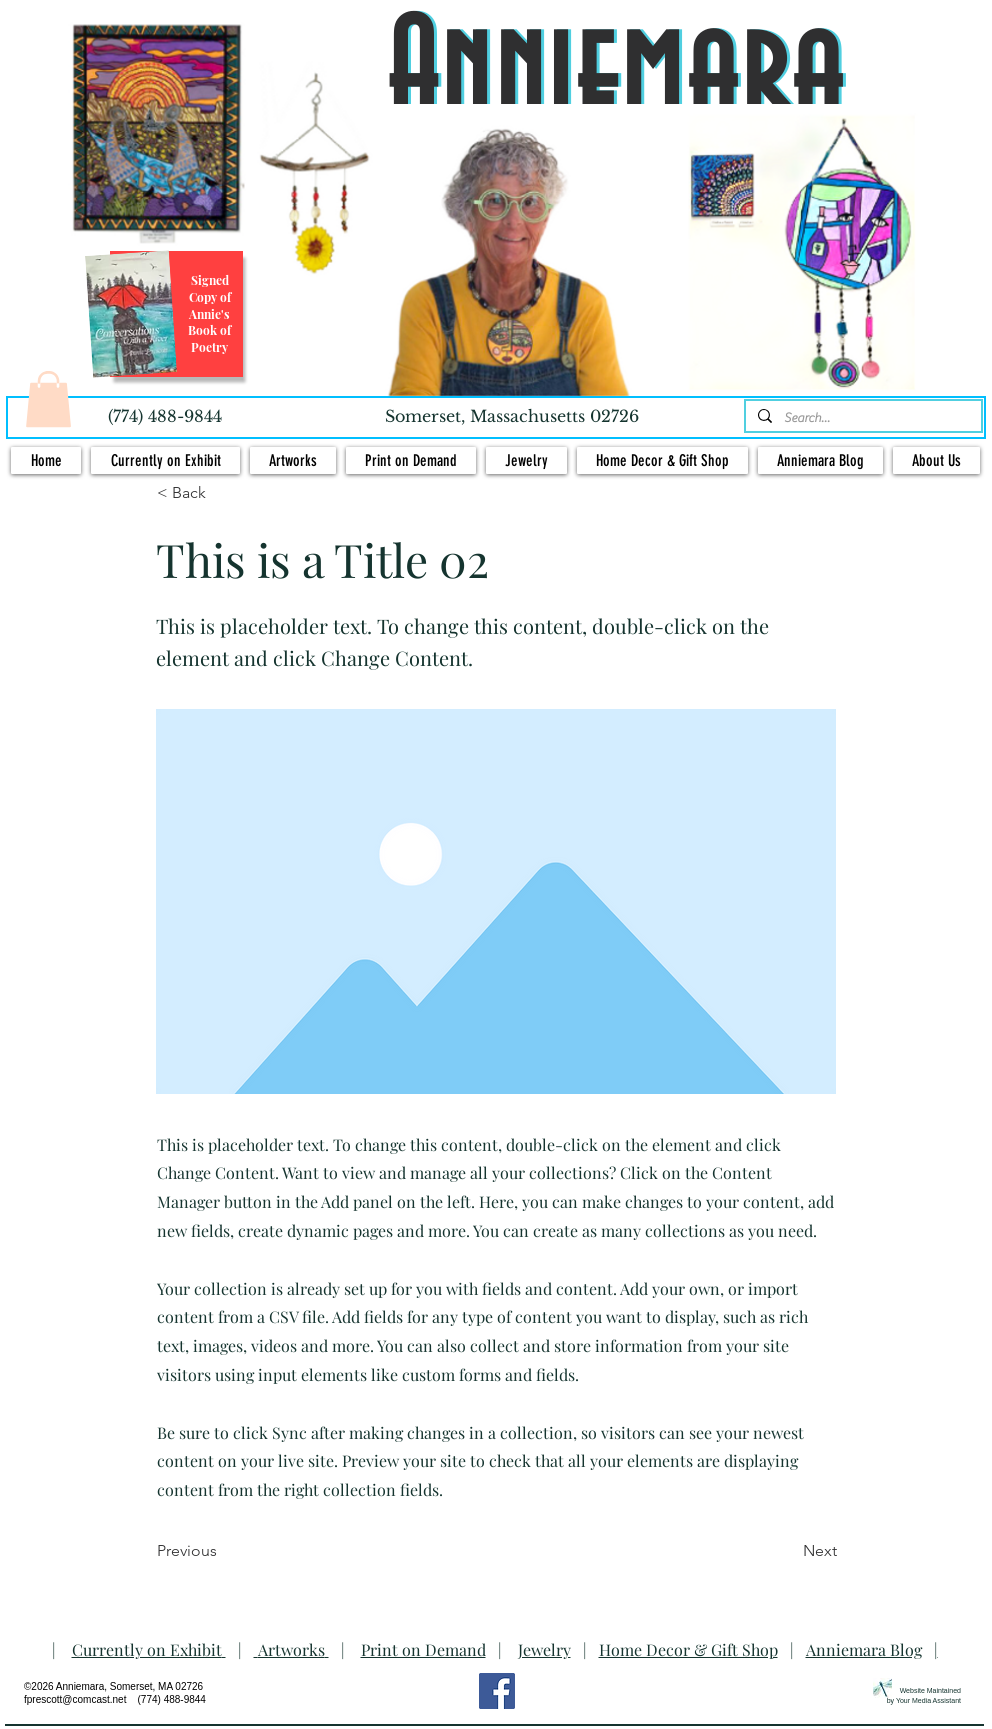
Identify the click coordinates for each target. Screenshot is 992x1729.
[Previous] (223, 1551)
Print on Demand (423, 1649)
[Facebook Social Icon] (497, 1691)
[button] (48, 399)
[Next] (787, 1551)
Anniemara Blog (864, 1649)
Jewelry (544, 1649)
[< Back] (223, 493)
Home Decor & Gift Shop (688, 1649)
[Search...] (861, 418)
